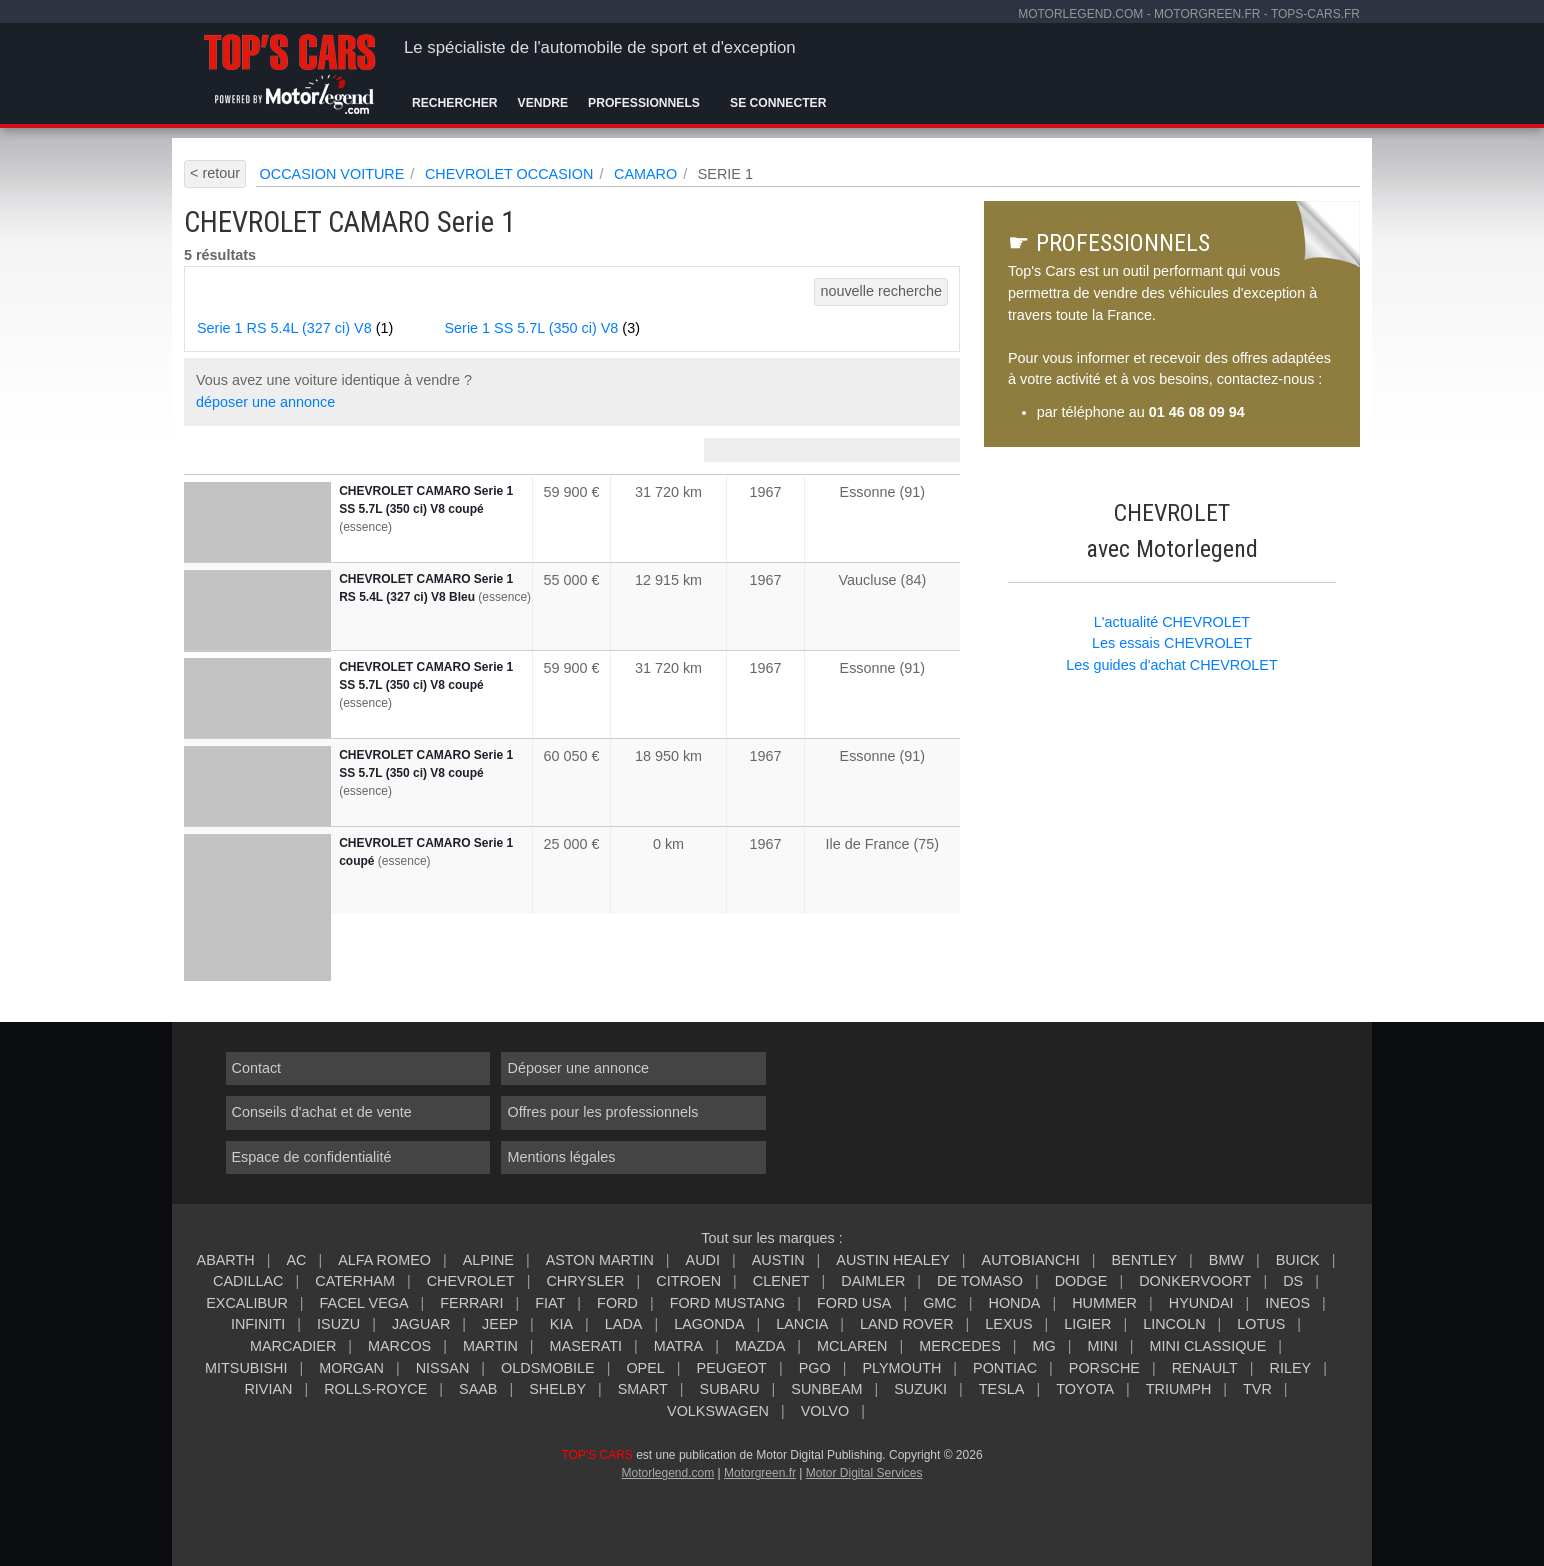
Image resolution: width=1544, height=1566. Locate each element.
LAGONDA (709, 1324)
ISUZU (338, 1324)
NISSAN (443, 1368)
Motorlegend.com (667, 1473)
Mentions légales (561, 1157)
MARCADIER (293, 1346)
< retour (215, 173)
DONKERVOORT (1195, 1281)
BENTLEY (1144, 1260)
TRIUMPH (1179, 1389)
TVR (1257, 1389)
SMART (643, 1389)
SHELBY (557, 1389)
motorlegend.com (1080, 14)
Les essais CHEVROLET (1172, 643)
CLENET (781, 1281)
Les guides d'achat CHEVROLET (1172, 665)
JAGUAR (421, 1324)
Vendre (543, 103)
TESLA (1002, 1389)
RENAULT (1205, 1368)
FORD (617, 1303)
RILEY (1291, 1368)
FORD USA (854, 1303)
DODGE (1081, 1281)
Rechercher (455, 103)
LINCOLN (1174, 1324)
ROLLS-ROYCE (375, 1389)
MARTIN (490, 1346)
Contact (257, 1068)
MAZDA (760, 1346)
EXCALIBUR (247, 1303)
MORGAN (351, 1368)
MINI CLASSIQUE (1208, 1346)
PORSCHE (1104, 1368)
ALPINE (488, 1260)
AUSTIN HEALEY (893, 1260)
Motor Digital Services (864, 1473)
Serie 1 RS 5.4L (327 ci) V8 (295, 328)
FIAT (550, 1303)
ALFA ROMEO (384, 1260)
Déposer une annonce (578, 1068)
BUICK (1298, 1260)
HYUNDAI (1201, 1303)
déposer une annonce (265, 402)
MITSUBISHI (246, 1368)
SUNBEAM (826, 1389)
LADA (624, 1324)
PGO (815, 1368)
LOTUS (1261, 1324)
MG (1043, 1346)
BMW (1226, 1260)
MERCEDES (960, 1346)
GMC (940, 1303)
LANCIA (802, 1324)
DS (1293, 1281)
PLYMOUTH (901, 1368)
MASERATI (586, 1346)
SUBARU (730, 1389)
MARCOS (399, 1346)
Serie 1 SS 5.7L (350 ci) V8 (542, 328)
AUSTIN (778, 1260)
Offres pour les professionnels (602, 1112)
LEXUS (1008, 1324)
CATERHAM (355, 1281)
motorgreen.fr (1207, 14)
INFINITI (258, 1324)
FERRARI (471, 1303)
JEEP (500, 1324)
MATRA (678, 1346)
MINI (1102, 1346)
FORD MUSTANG (728, 1303)
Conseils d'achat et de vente (322, 1112)
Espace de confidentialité (312, 1157)
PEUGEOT (732, 1368)
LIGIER (1087, 1324)
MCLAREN (852, 1346)
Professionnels (644, 103)
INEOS (1287, 1303)
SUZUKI (920, 1389)
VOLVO (825, 1411)
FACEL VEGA (364, 1303)
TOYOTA (1085, 1389)
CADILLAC (248, 1281)
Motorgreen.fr (760, 1473)
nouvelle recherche (881, 291)
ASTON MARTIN (600, 1260)
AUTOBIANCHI (1031, 1260)
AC (296, 1260)
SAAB (478, 1389)
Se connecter (778, 103)
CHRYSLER (585, 1281)
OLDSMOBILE (548, 1368)
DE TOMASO (980, 1281)
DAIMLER (873, 1281)
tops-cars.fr (1315, 14)
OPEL (645, 1368)
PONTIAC (1005, 1368)
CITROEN (688, 1281)
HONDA (1014, 1303)
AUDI (703, 1260)
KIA (561, 1324)
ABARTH (226, 1260)
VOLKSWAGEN (718, 1411)
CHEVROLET (471, 1281)
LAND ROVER (907, 1324)
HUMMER (1104, 1303)
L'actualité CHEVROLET (1172, 622)
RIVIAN (268, 1389)
